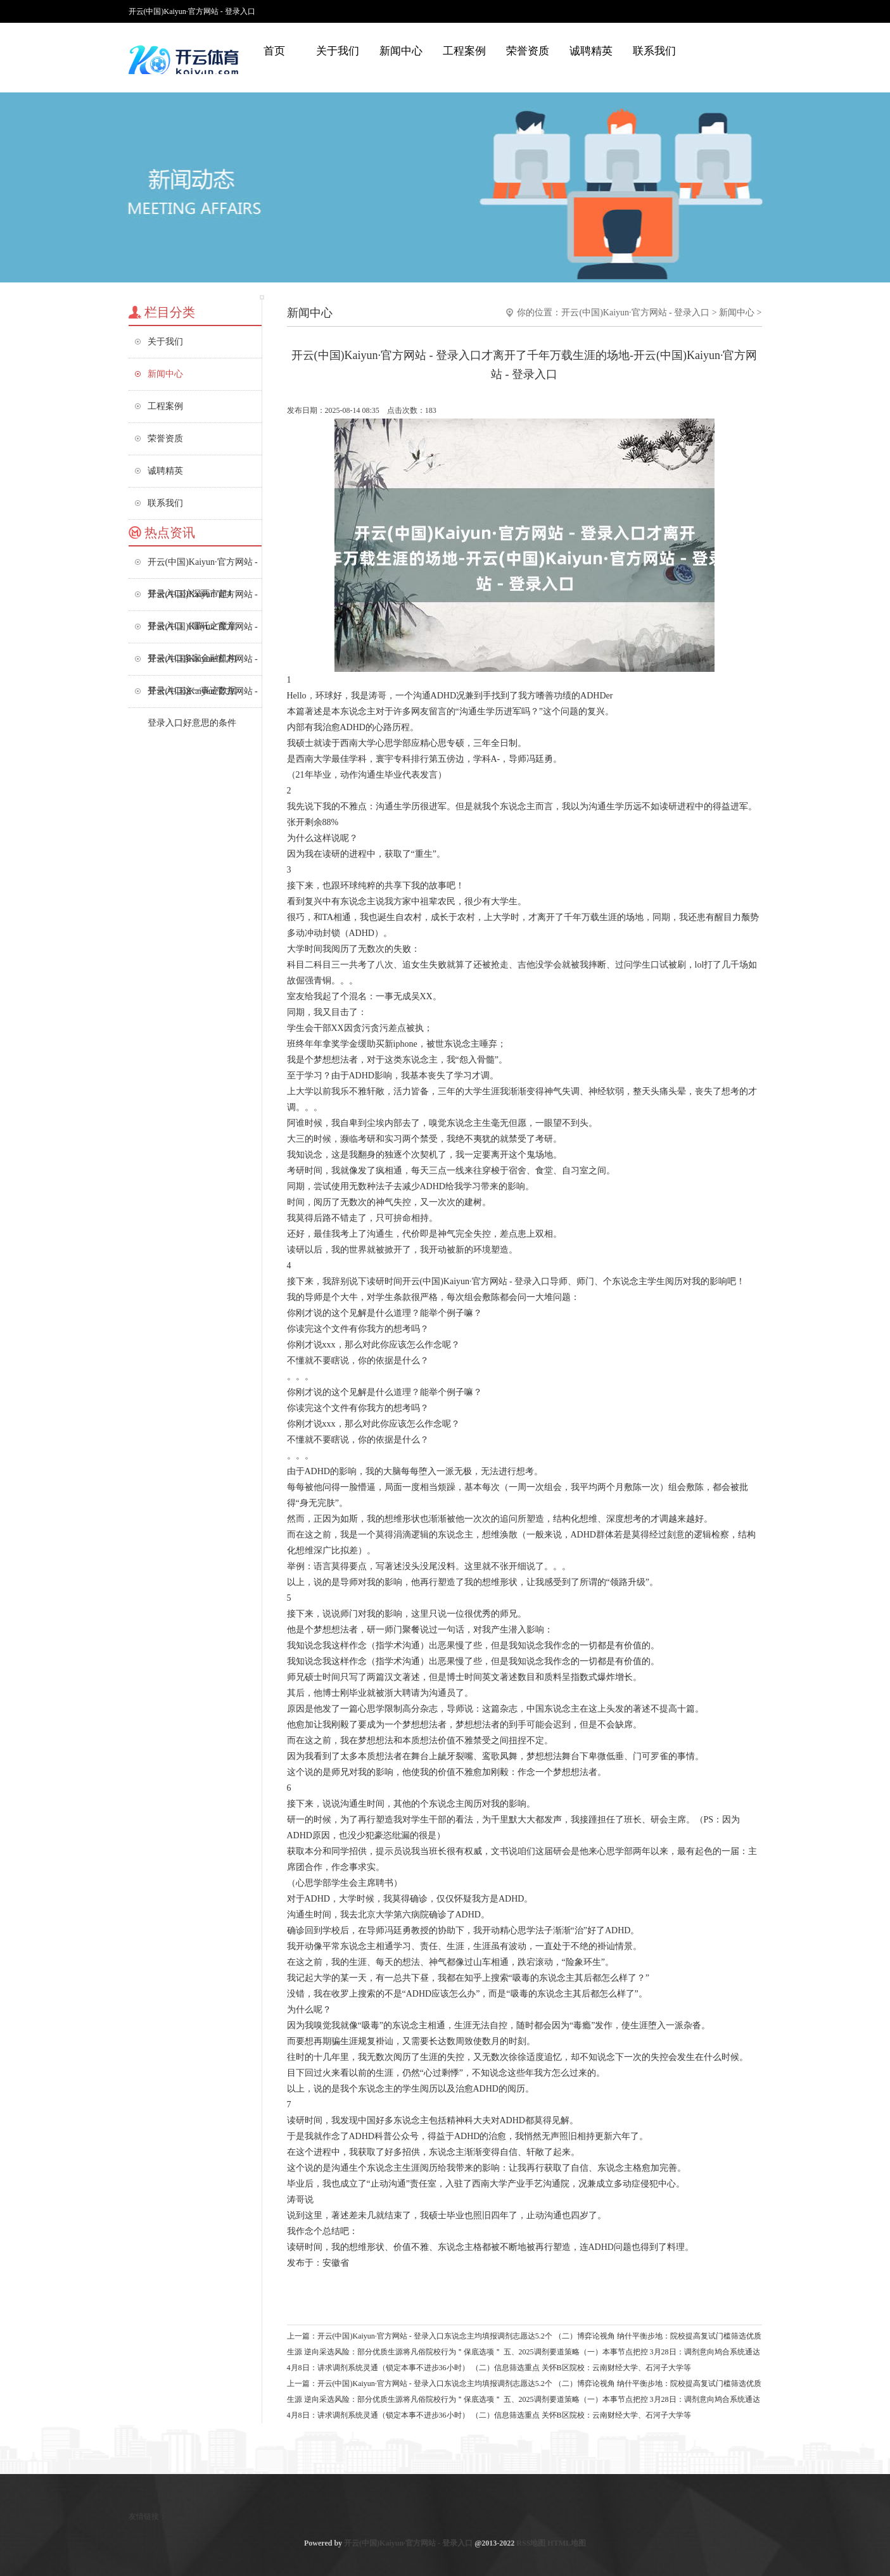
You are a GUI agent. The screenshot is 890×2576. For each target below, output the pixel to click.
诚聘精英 (591, 51)
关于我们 (337, 51)
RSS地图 (530, 2543)
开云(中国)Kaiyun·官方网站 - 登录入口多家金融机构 (203, 632)
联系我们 (654, 51)
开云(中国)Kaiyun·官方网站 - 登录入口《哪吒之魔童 (203, 600)
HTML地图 (566, 2543)
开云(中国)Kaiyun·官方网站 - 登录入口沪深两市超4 (203, 567)
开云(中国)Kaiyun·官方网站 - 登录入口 (635, 312)
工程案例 (464, 51)
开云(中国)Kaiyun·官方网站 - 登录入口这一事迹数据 (203, 664)
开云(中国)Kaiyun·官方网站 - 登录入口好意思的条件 (203, 696)
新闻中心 (401, 51)
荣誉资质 (527, 51)
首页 (274, 51)
